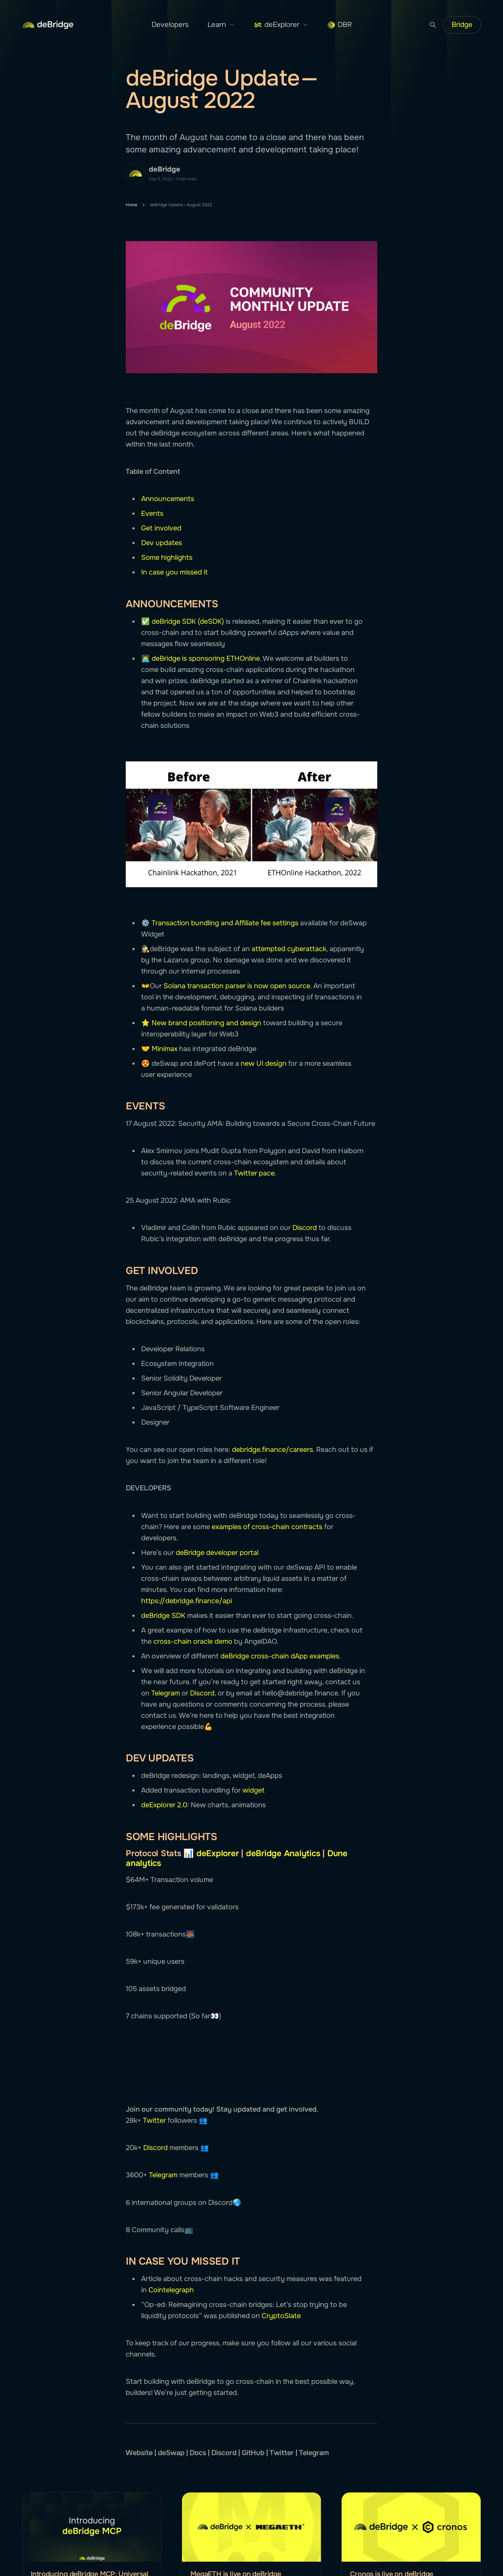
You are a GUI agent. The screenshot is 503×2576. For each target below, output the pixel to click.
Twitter (154, 2120)
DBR (339, 24)
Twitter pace (254, 1173)
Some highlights (166, 557)
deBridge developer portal (217, 1552)
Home (131, 205)
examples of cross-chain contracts (267, 1526)
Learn (221, 24)
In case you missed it (174, 572)
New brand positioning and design (206, 1023)
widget (253, 1790)
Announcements (167, 498)
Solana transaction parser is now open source (236, 986)
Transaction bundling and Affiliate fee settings (226, 923)
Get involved (161, 528)
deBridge (164, 169)
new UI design (263, 1063)
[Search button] (432, 24)
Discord (304, 1227)
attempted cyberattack (289, 949)
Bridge (462, 24)
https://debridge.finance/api (186, 1601)
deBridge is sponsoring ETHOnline (206, 658)
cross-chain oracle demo (192, 1641)
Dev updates (161, 542)
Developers (170, 24)
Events (152, 513)
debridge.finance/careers (272, 1449)
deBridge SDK (163, 1615)
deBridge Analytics (283, 1853)
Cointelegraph (171, 2290)
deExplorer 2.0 (164, 1805)
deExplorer (281, 24)
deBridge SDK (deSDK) (188, 621)
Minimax (164, 1048)
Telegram (165, 1693)
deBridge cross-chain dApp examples (279, 1656)
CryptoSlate (281, 2315)
